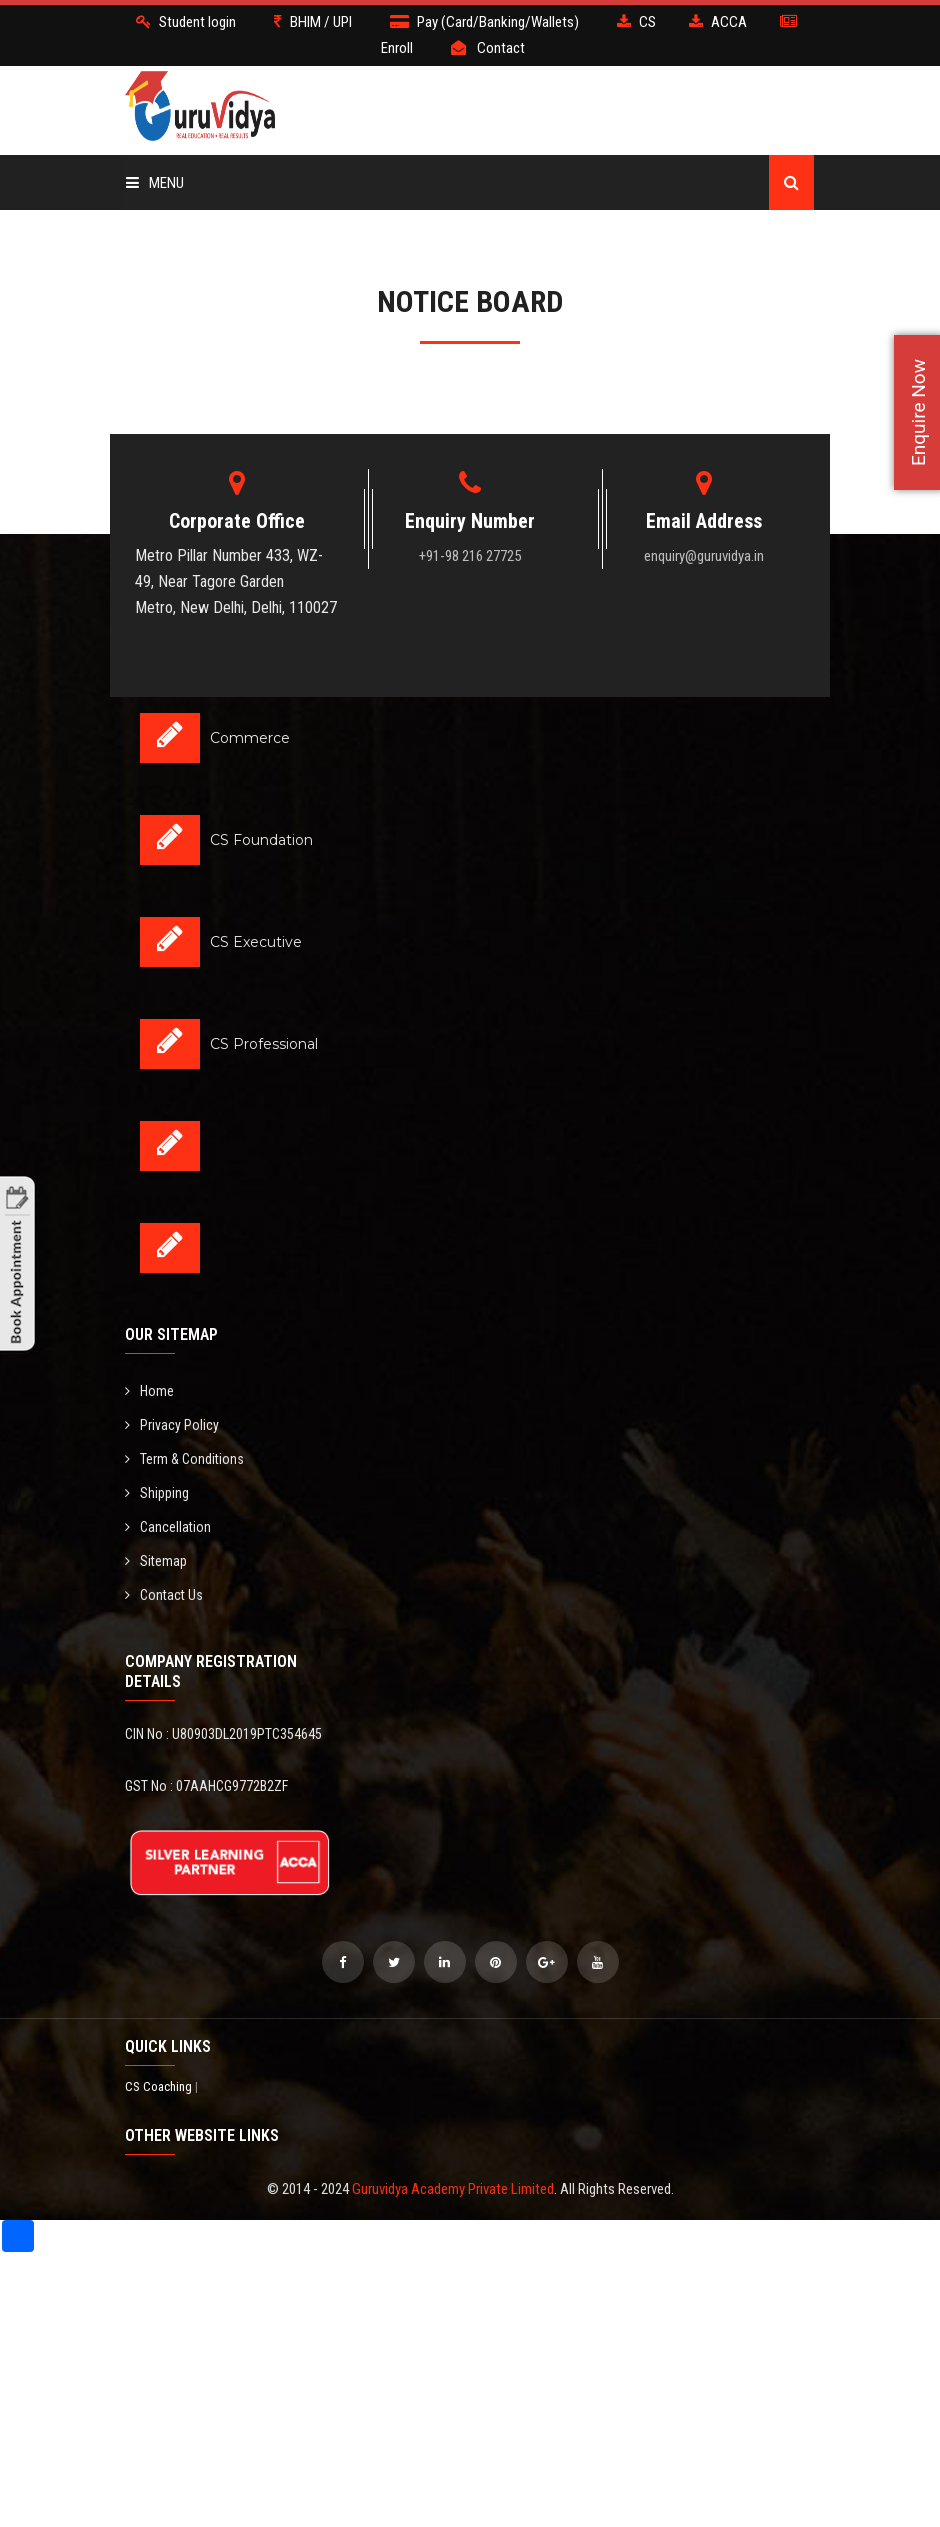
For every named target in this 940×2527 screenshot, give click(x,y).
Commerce (250, 738)
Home (149, 1391)
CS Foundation (261, 840)
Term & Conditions (184, 1459)
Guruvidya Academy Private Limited (453, 2189)
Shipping (157, 1493)
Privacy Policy (172, 1425)
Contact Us (164, 1595)
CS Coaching (160, 2086)
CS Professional (264, 1044)
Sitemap (156, 1561)
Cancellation (168, 1527)
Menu (155, 183)
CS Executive (256, 942)
